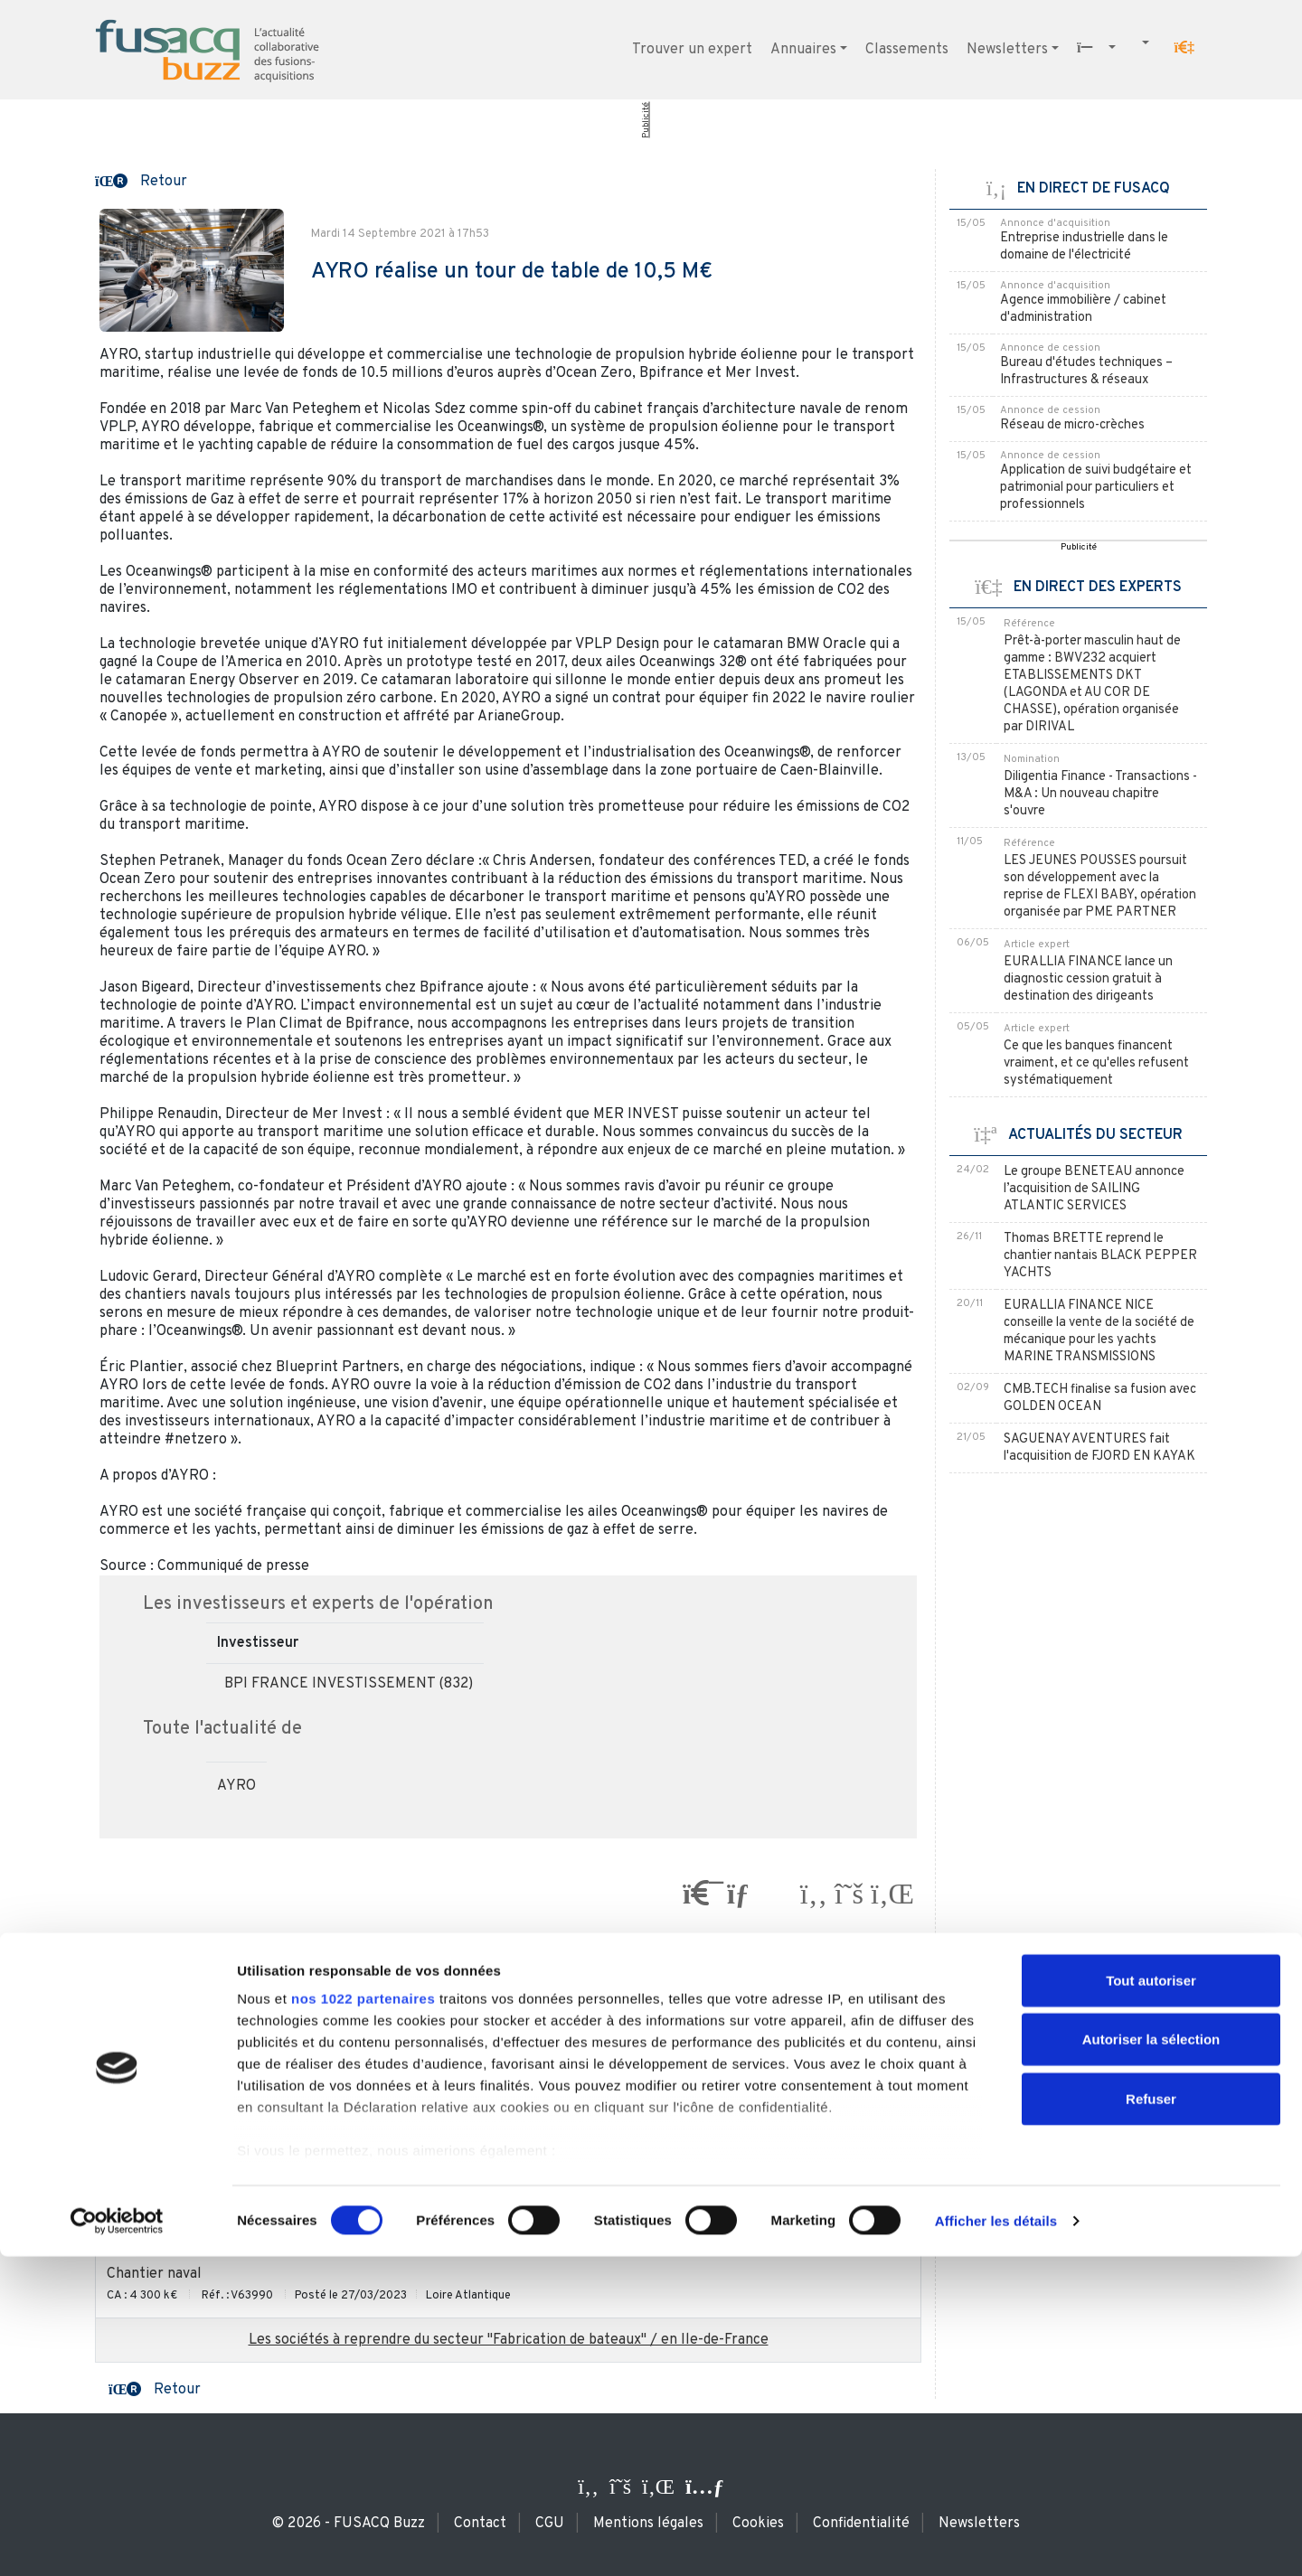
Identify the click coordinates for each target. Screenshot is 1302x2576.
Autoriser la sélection (1151, 2358)
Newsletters (1007, 50)
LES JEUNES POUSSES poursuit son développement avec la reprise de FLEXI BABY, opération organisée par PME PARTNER (1100, 886)
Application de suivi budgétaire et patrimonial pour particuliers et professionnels (1096, 487)
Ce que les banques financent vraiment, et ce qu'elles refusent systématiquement (1096, 1063)
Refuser (1151, 2418)
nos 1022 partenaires (363, 2318)
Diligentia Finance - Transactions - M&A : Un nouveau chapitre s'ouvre (1100, 794)
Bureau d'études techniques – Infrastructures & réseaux (1086, 371)
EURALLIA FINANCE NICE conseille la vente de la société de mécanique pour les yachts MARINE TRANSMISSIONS (1099, 1331)
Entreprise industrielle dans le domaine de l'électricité (1084, 247)
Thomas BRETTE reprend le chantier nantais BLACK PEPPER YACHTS (1100, 1256)
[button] (1184, 48)
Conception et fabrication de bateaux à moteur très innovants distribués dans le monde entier (413, 2142)
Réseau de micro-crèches (1072, 425)
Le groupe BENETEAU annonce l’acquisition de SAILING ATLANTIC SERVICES (1094, 1189)
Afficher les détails (996, 2540)
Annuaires (803, 50)
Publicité (646, 120)
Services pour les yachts (186, 2208)
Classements (906, 50)
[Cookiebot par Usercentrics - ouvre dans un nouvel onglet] (117, 2540)
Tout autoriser (1151, 2300)
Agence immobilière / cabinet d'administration (1083, 309)
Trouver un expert (692, 50)
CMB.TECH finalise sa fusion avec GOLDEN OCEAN (1100, 1398)
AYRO (236, 1786)
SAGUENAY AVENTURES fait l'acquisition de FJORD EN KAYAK (1099, 1448)
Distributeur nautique (177, 2010)
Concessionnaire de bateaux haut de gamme (249, 2076)
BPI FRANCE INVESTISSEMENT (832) (348, 1684)
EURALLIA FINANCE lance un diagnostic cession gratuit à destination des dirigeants (1088, 979)
